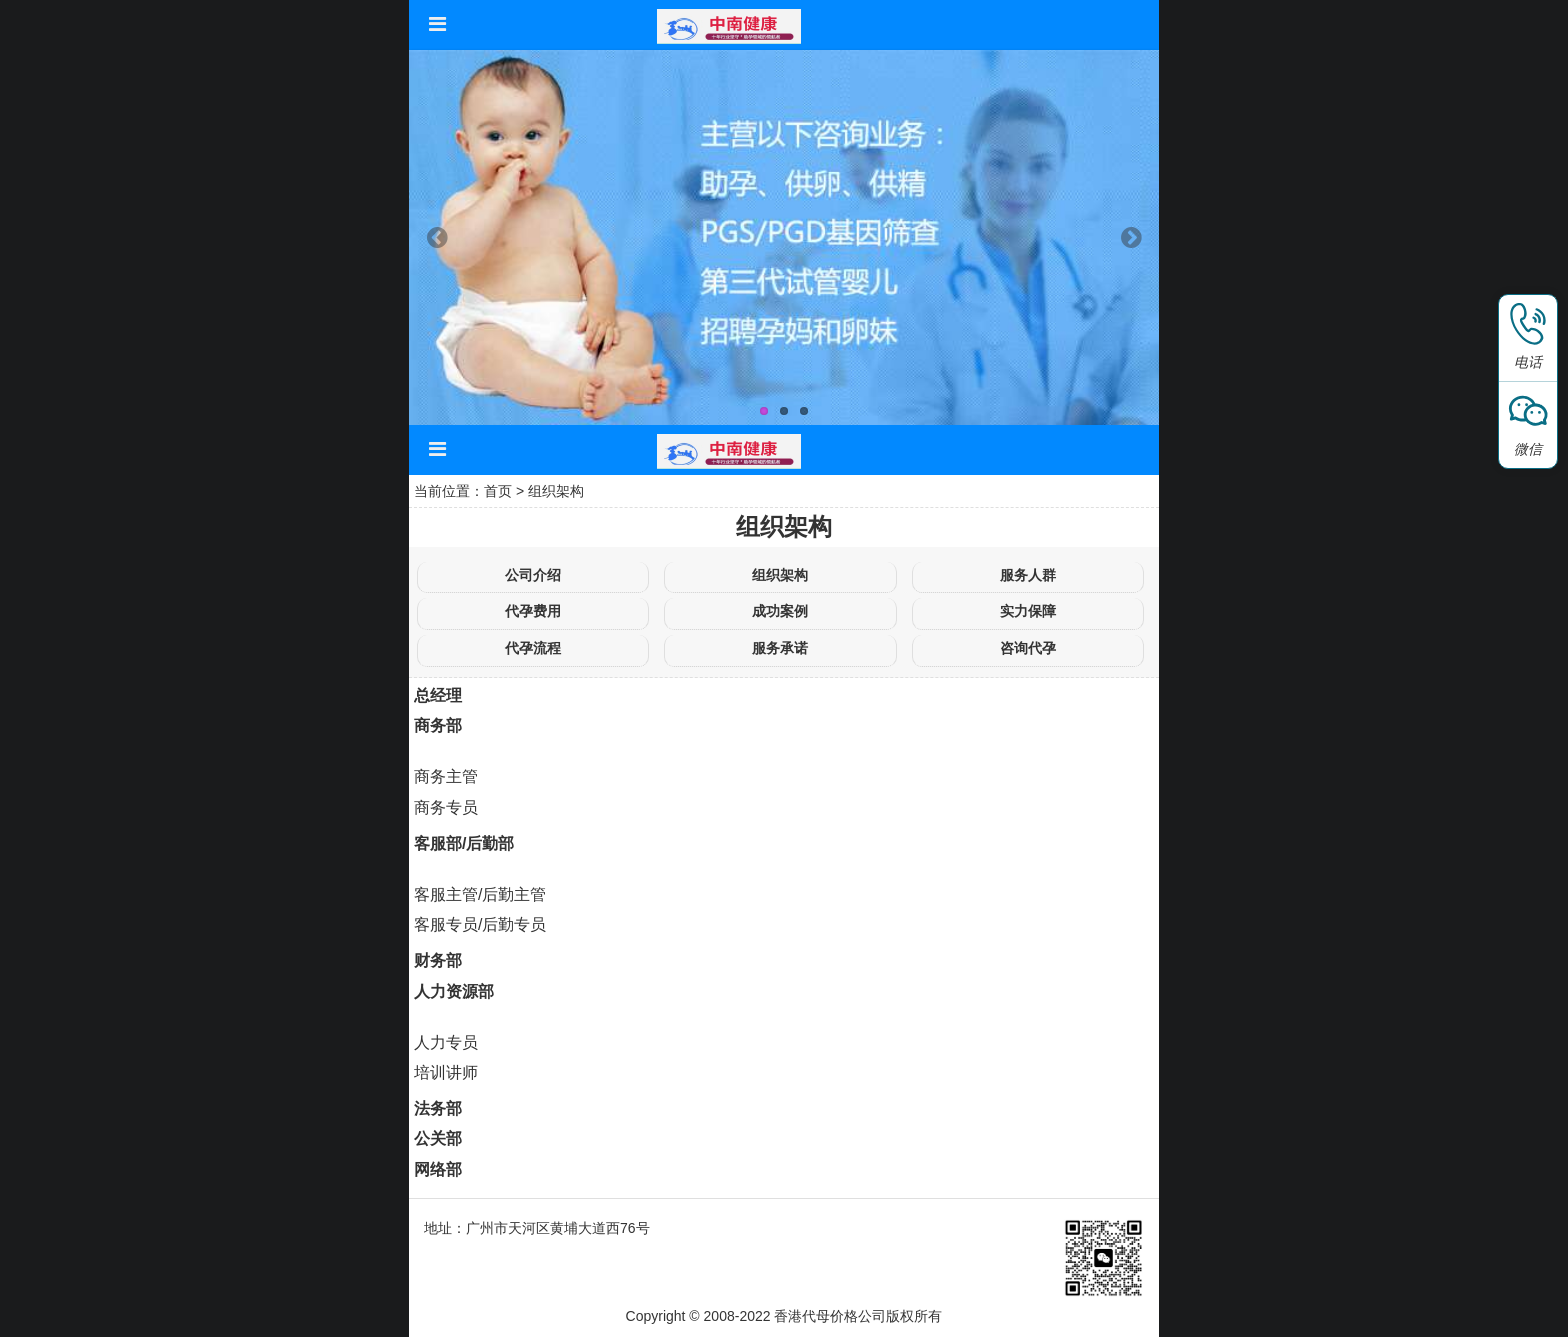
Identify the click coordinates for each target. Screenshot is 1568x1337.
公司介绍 (533, 575)
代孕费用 (533, 611)
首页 (498, 491)
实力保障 (1028, 611)
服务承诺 (780, 648)
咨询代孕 (1028, 648)
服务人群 (1028, 575)
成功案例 (780, 611)
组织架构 (556, 491)
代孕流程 (533, 648)
